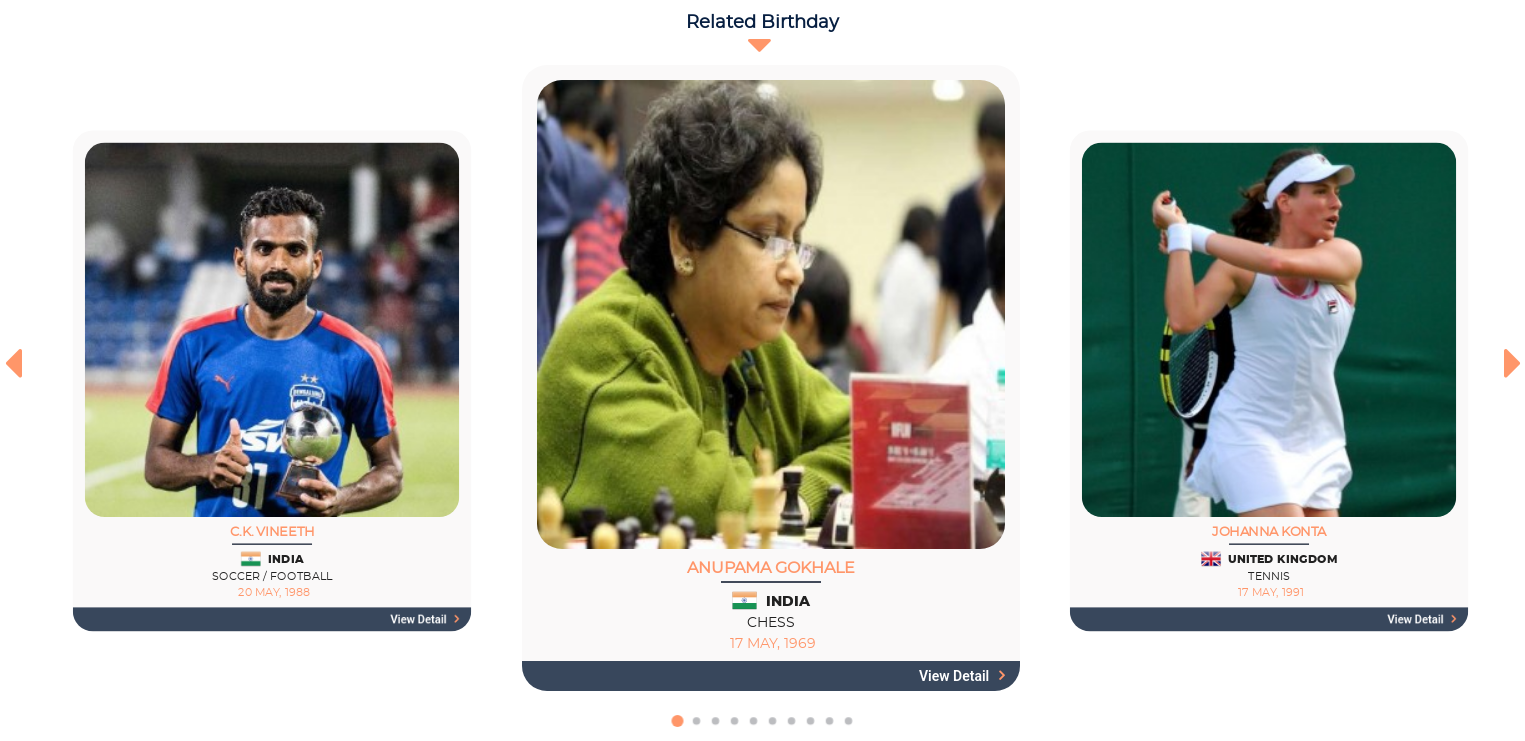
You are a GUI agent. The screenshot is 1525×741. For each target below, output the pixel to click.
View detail (425, 620)
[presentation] (12, 363)
